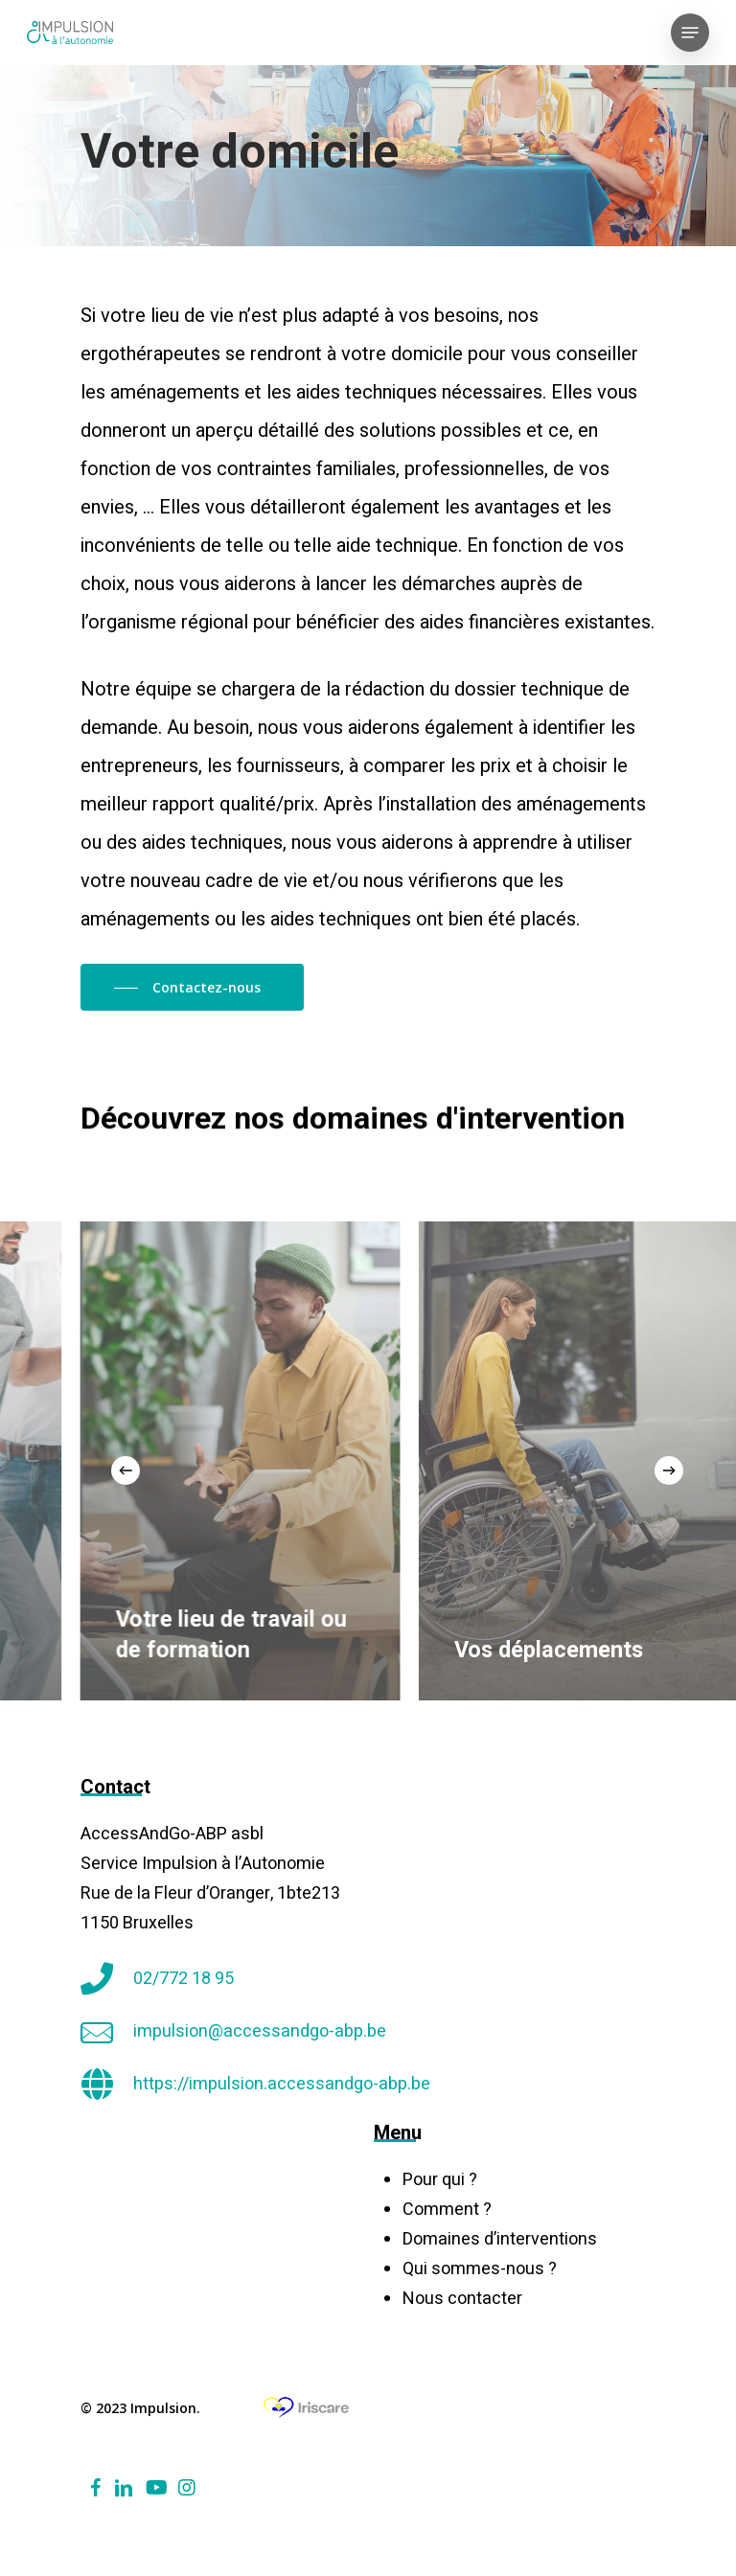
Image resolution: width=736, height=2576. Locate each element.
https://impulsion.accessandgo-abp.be (281, 2084)
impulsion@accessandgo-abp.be (259, 2031)
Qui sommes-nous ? (479, 2269)
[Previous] (125, 1470)
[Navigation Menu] (690, 32)
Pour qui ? (439, 2180)
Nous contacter (462, 2299)
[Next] (669, 1470)
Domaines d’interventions (499, 2239)
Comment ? (447, 2210)
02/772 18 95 (183, 1979)
